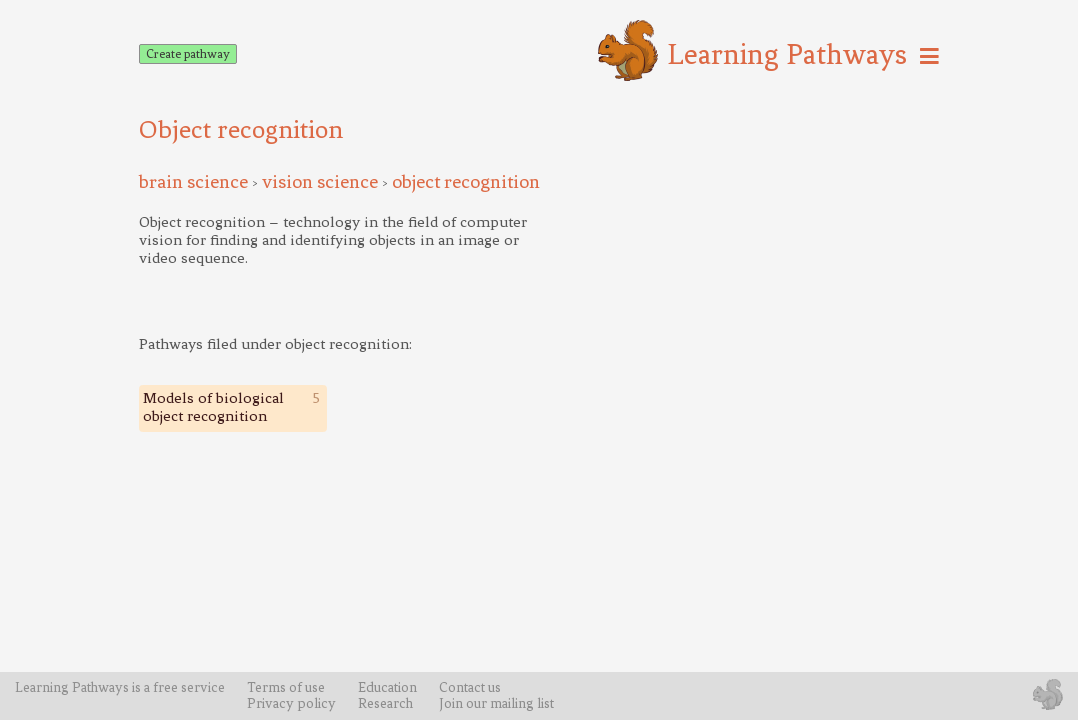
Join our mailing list (496, 703)
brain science (193, 181)
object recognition (466, 181)
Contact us (470, 687)
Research (385, 703)
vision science (320, 181)
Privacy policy (291, 703)
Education (387, 687)
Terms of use (286, 687)
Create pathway (188, 53)
